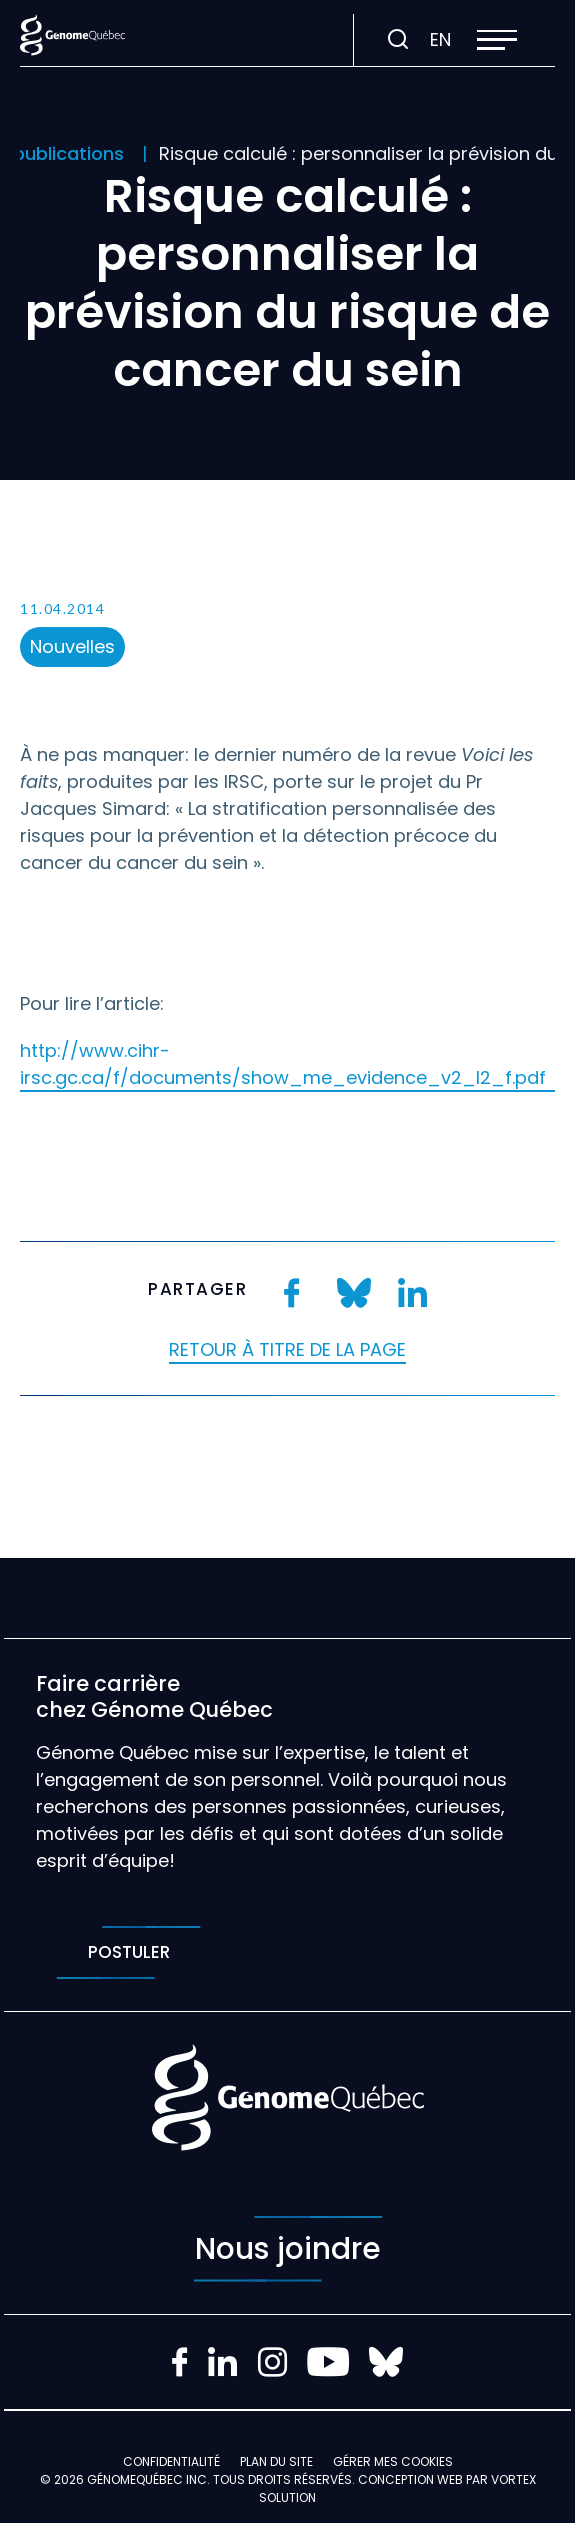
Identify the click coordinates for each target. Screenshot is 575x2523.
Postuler (128, 1952)
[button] (497, 40)
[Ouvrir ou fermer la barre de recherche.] (398, 40)
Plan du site (276, 2461)
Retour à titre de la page (287, 1349)
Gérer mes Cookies (393, 2461)
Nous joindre (288, 2249)
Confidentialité (171, 2461)
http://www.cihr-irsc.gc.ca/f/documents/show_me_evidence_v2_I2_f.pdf (283, 1064)
